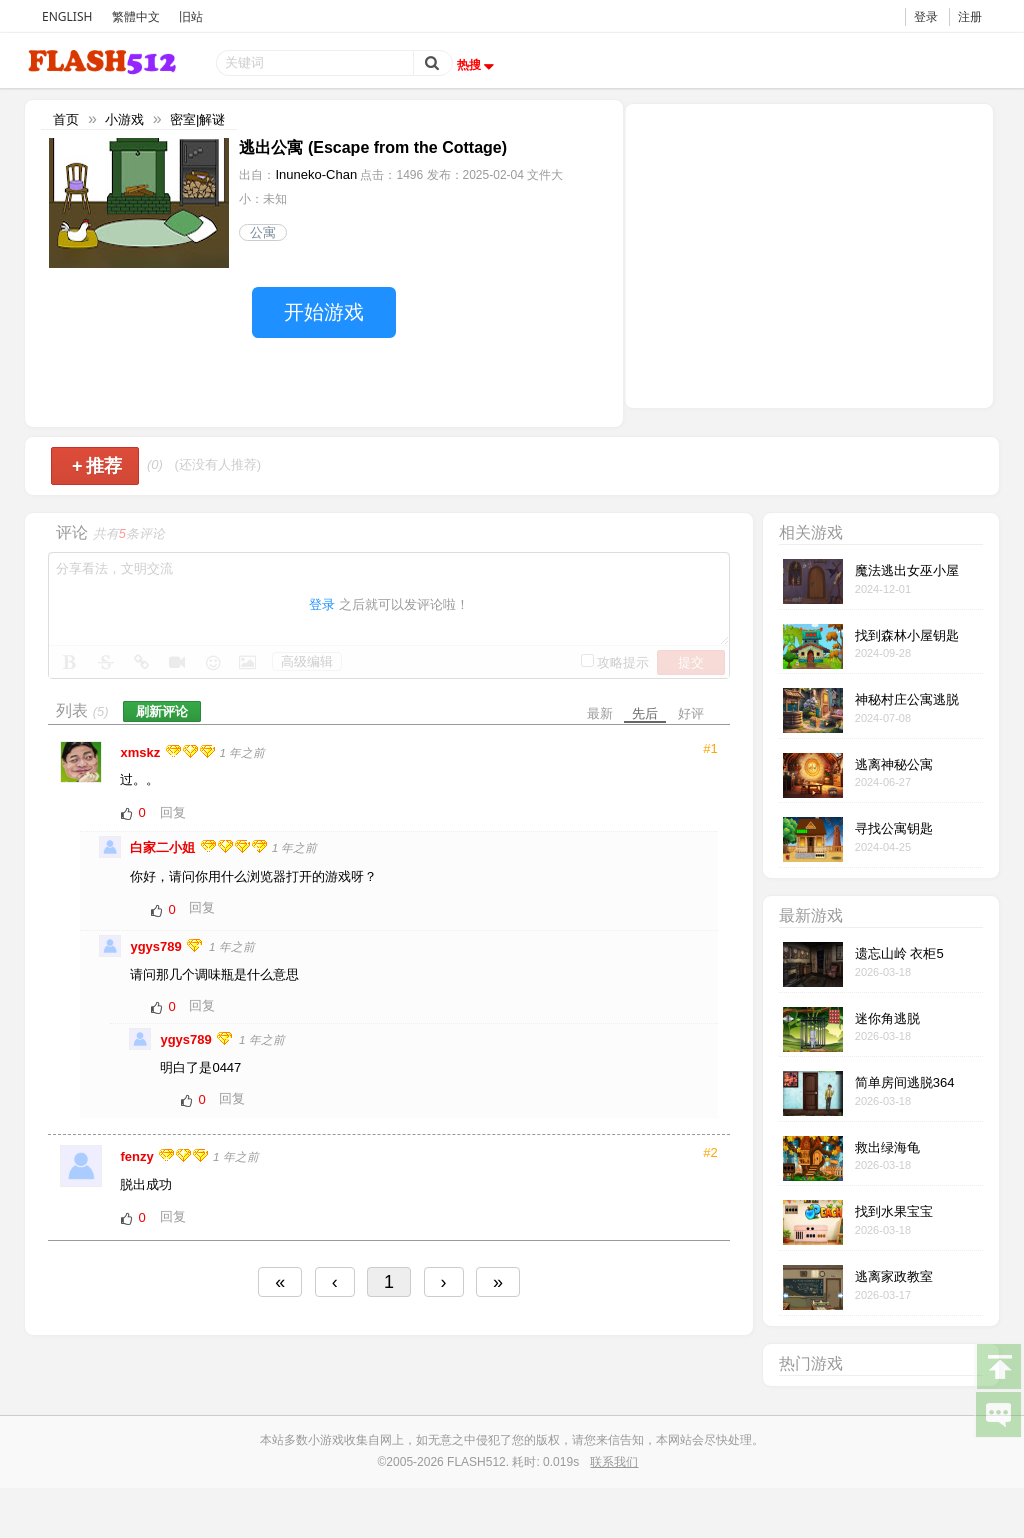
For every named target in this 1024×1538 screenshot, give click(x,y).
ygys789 (157, 946)
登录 (926, 16)
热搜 (478, 65)
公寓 (263, 232)
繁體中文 (136, 16)
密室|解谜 (197, 119)
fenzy (138, 1156)
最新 (600, 713)
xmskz (141, 752)
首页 (66, 119)
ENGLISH (67, 16)
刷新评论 (162, 711)
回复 (173, 812)
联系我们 (614, 1462)
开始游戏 (324, 312)
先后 (645, 713)
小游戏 (124, 119)
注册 (970, 16)
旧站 (191, 16)
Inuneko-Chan (316, 174)
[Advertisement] (809, 254)
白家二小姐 (164, 847)
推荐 (97, 466)
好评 (691, 713)
